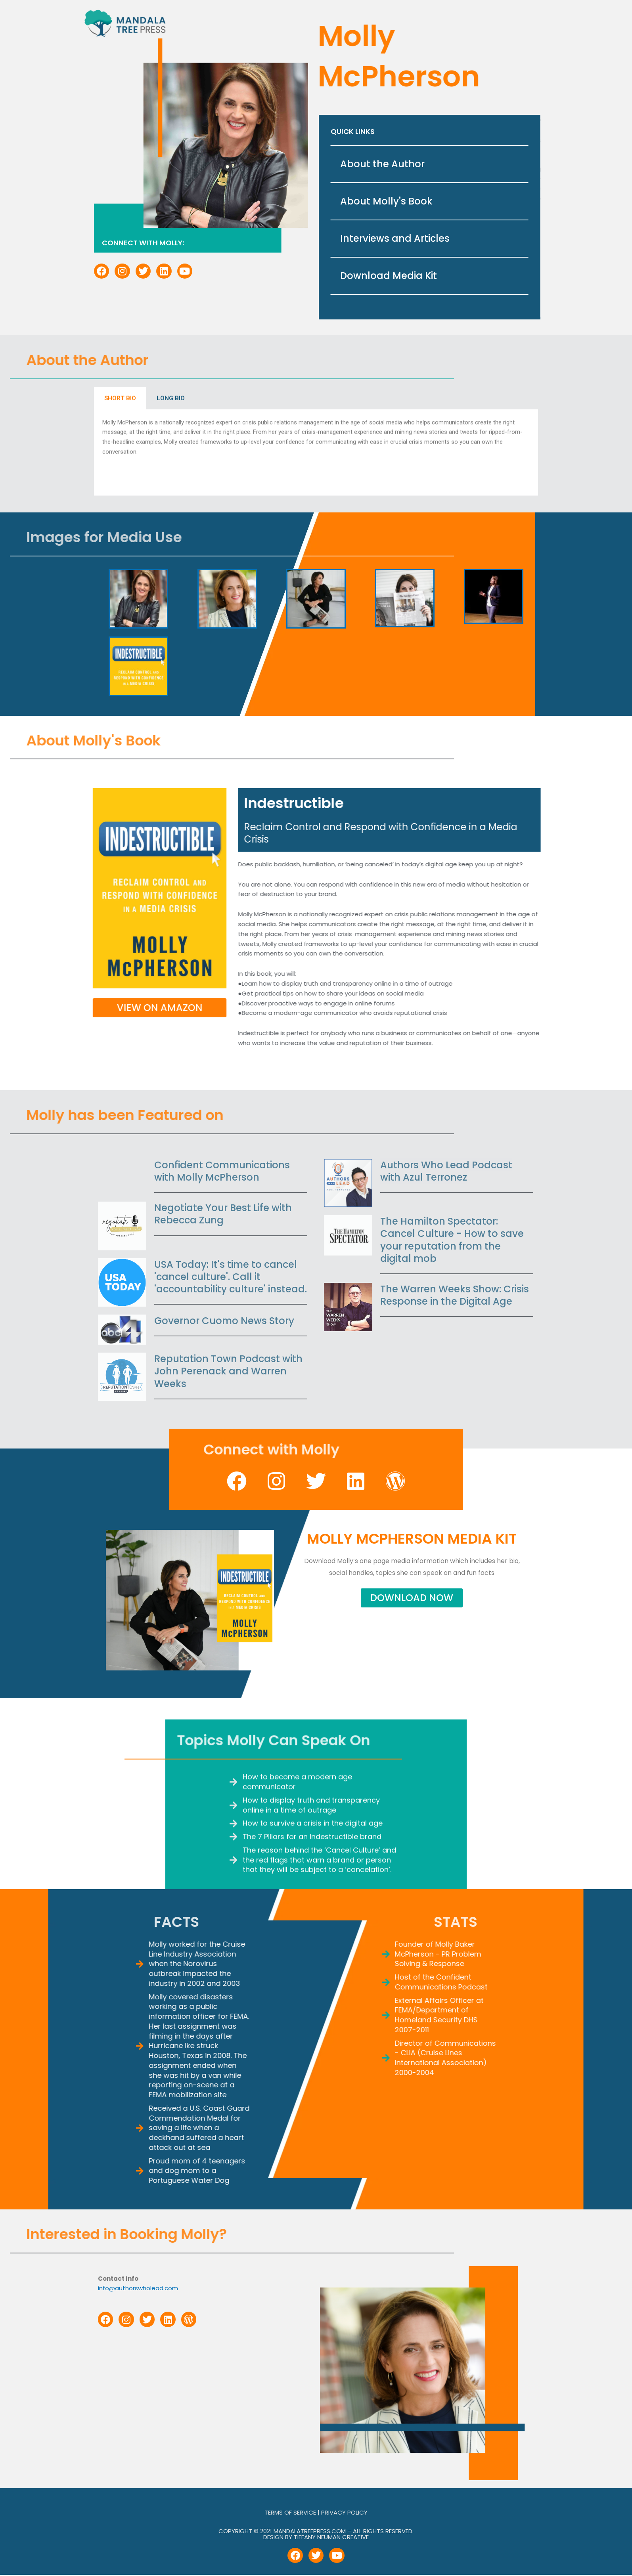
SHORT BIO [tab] (120, 301)
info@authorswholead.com (138, 2288)
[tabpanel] (316, 356)
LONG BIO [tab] (171, 301)
